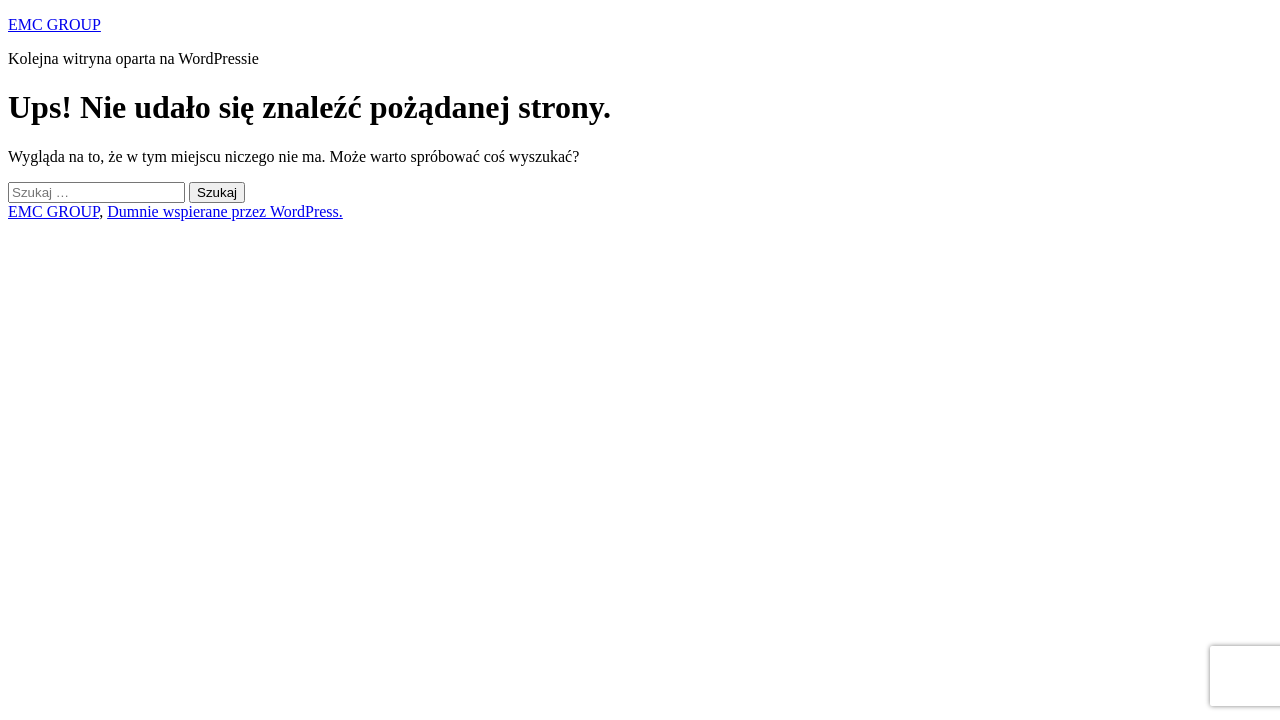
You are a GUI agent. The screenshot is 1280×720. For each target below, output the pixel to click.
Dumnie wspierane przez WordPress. (225, 211)
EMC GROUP (54, 24)
